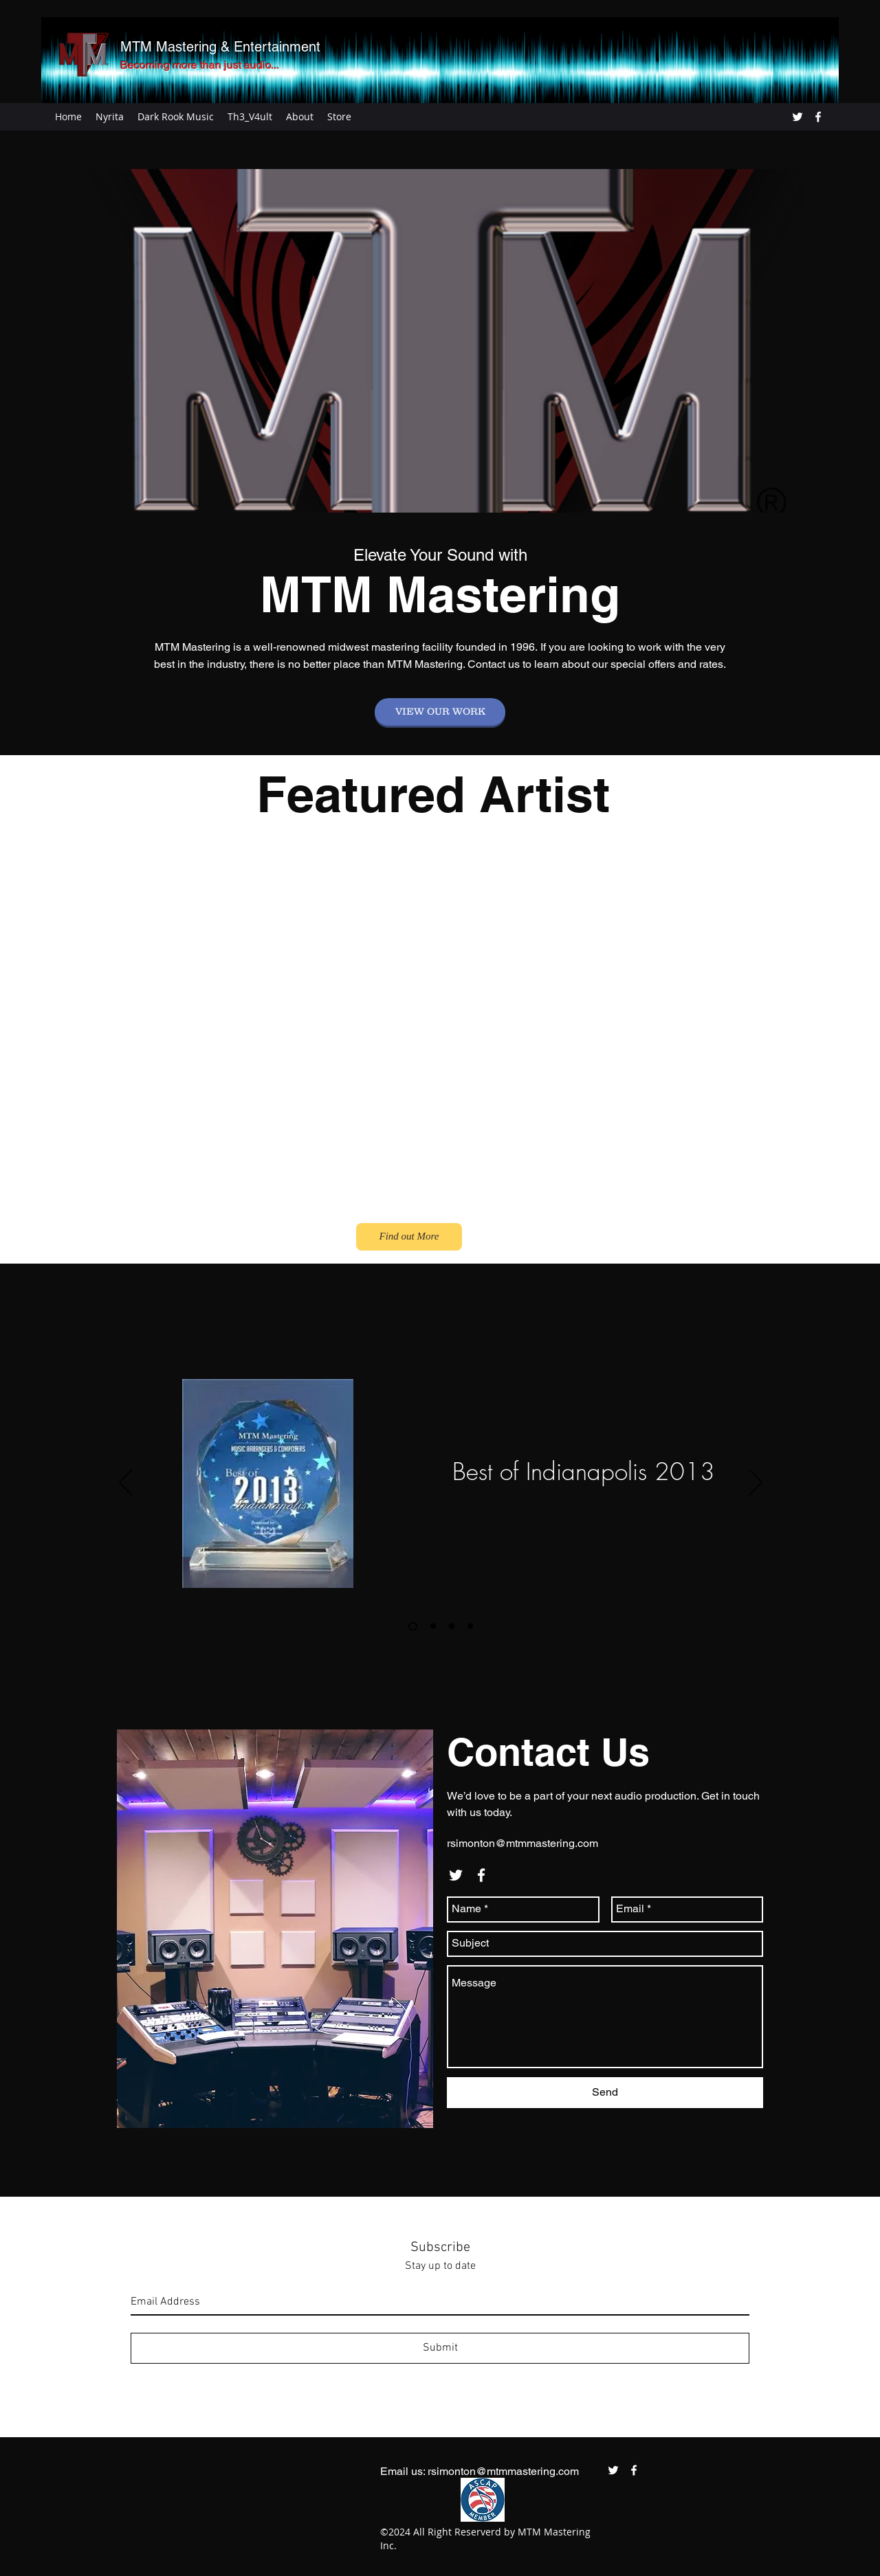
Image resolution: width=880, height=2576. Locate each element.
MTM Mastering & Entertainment (220, 46)
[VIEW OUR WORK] (440, 712)
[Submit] (440, 2348)
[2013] (412, 1626)
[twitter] (797, 117)
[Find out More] (409, 1237)
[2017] (470, 1626)
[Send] (605, 2092)
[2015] (451, 1626)
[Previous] (126, 1483)
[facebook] (818, 117)
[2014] (433, 1626)
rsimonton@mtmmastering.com (522, 1843)
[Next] (755, 1483)
